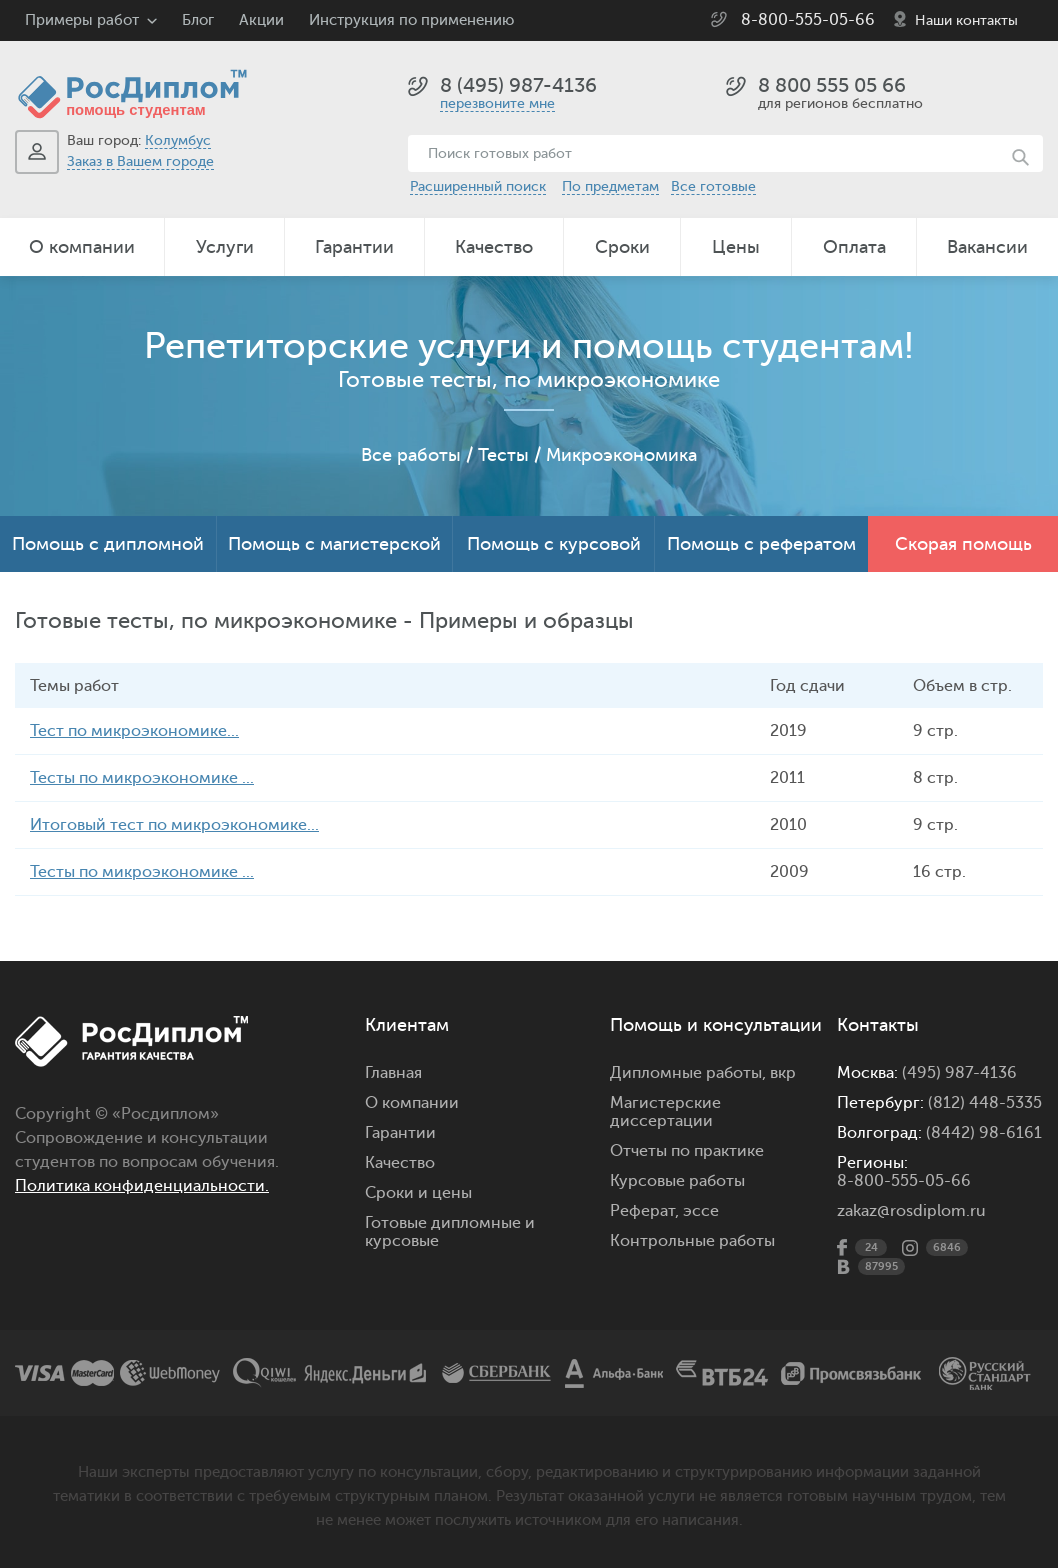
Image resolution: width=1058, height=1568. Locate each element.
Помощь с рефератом (761, 544)
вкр (783, 1073)
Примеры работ (82, 20)
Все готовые (713, 186)
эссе (701, 1211)
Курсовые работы (677, 1181)
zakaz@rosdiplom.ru (911, 1211)
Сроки (622, 247)
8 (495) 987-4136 (518, 85)
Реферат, (644, 1211)
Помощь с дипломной (108, 544)
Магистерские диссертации (665, 1112)
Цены (736, 247)
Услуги (225, 247)
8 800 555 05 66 (832, 85)
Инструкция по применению (411, 20)
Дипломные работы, (690, 1073)
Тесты (503, 455)
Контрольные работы (692, 1241)
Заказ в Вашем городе (140, 161)
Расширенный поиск (478, 186)
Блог (198, 20)
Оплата (854, 247)
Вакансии (987, 247)
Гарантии (354, 247)
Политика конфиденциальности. (142, 1186)
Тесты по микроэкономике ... (142, 778)
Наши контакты (966, 20)
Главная (393, 1073)
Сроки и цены (418, 1193)
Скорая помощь (963, 544)
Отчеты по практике (687, 1151)
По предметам (610, 186)
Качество (494, 247)
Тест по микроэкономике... (134, 731)
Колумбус (178, 140)
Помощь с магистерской (334, 544)
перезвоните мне (497, 103)
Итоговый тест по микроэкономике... (174, 825)
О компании (82, 247)
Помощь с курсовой (554, 544)
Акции (261, 20)
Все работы (411, 455)
